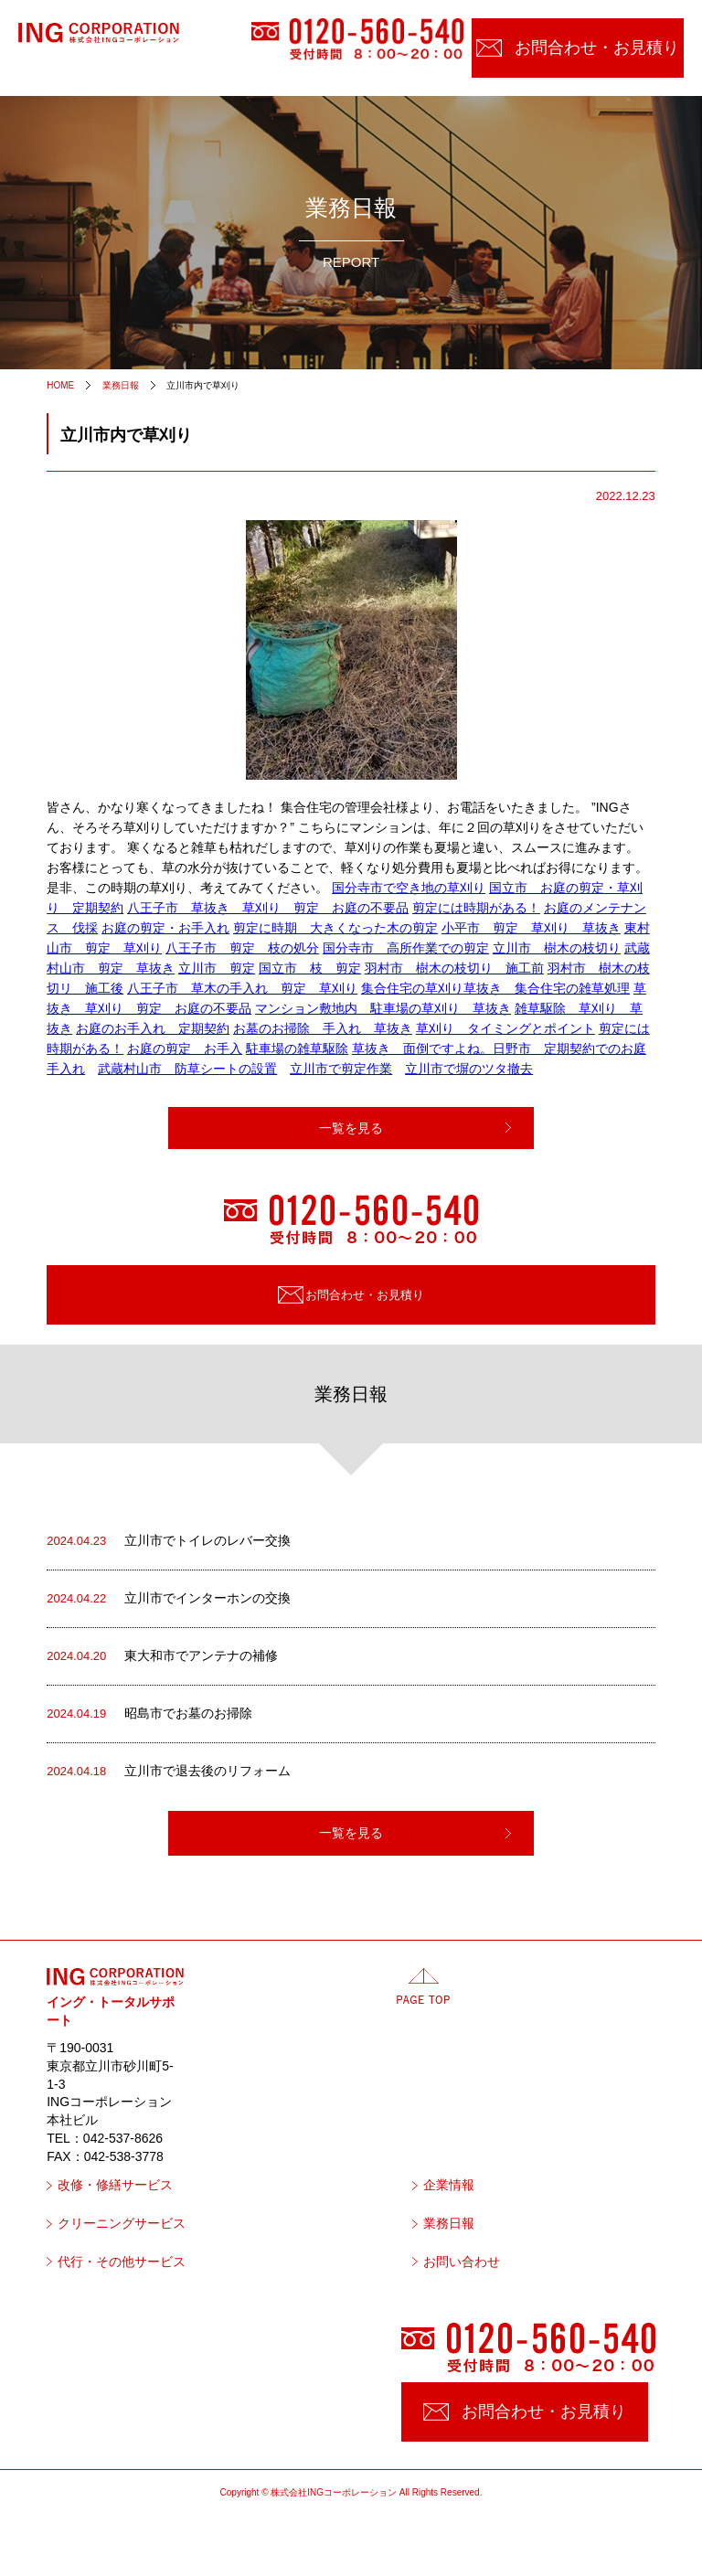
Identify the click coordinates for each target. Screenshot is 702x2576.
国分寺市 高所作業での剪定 (406, 948)
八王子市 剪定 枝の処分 (242, 948)
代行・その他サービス (122, 2262)
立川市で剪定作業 (341, 1068)
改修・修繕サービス (115, 2185)
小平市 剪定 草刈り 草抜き (531, 928)
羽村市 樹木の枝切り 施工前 (454, 968)
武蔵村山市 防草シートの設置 (187, 1068)
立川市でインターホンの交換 (169, 1599)
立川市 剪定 (216, 968)
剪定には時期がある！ (476, 907)
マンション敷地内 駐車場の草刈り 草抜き (383, 1008)
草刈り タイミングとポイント (505, 1028)
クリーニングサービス (122, 2223)
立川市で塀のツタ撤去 (469, 1068)
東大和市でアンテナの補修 (162, 1656)
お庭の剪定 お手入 (184, 1048)
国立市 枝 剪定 (310, 968)
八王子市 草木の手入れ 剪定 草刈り (242, 988)
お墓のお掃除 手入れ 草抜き (322, 1028)
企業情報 (448, 2185)
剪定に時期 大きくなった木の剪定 (335, 928)
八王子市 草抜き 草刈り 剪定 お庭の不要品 (268, 907)
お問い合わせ (461, 2262)
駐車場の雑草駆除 (297, 1048)
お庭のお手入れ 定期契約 (152, 1028)
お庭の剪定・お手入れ (165, 928)
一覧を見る (351, 1128)
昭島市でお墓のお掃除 (149, 1714)
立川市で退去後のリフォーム (169, 1772)
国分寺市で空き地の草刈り (408, 887)
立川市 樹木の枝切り (557, 948)
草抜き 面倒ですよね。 (422, 1048)
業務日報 (448, 2223)
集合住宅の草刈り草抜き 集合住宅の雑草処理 (495, 988)
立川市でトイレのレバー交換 (169, 1541)
